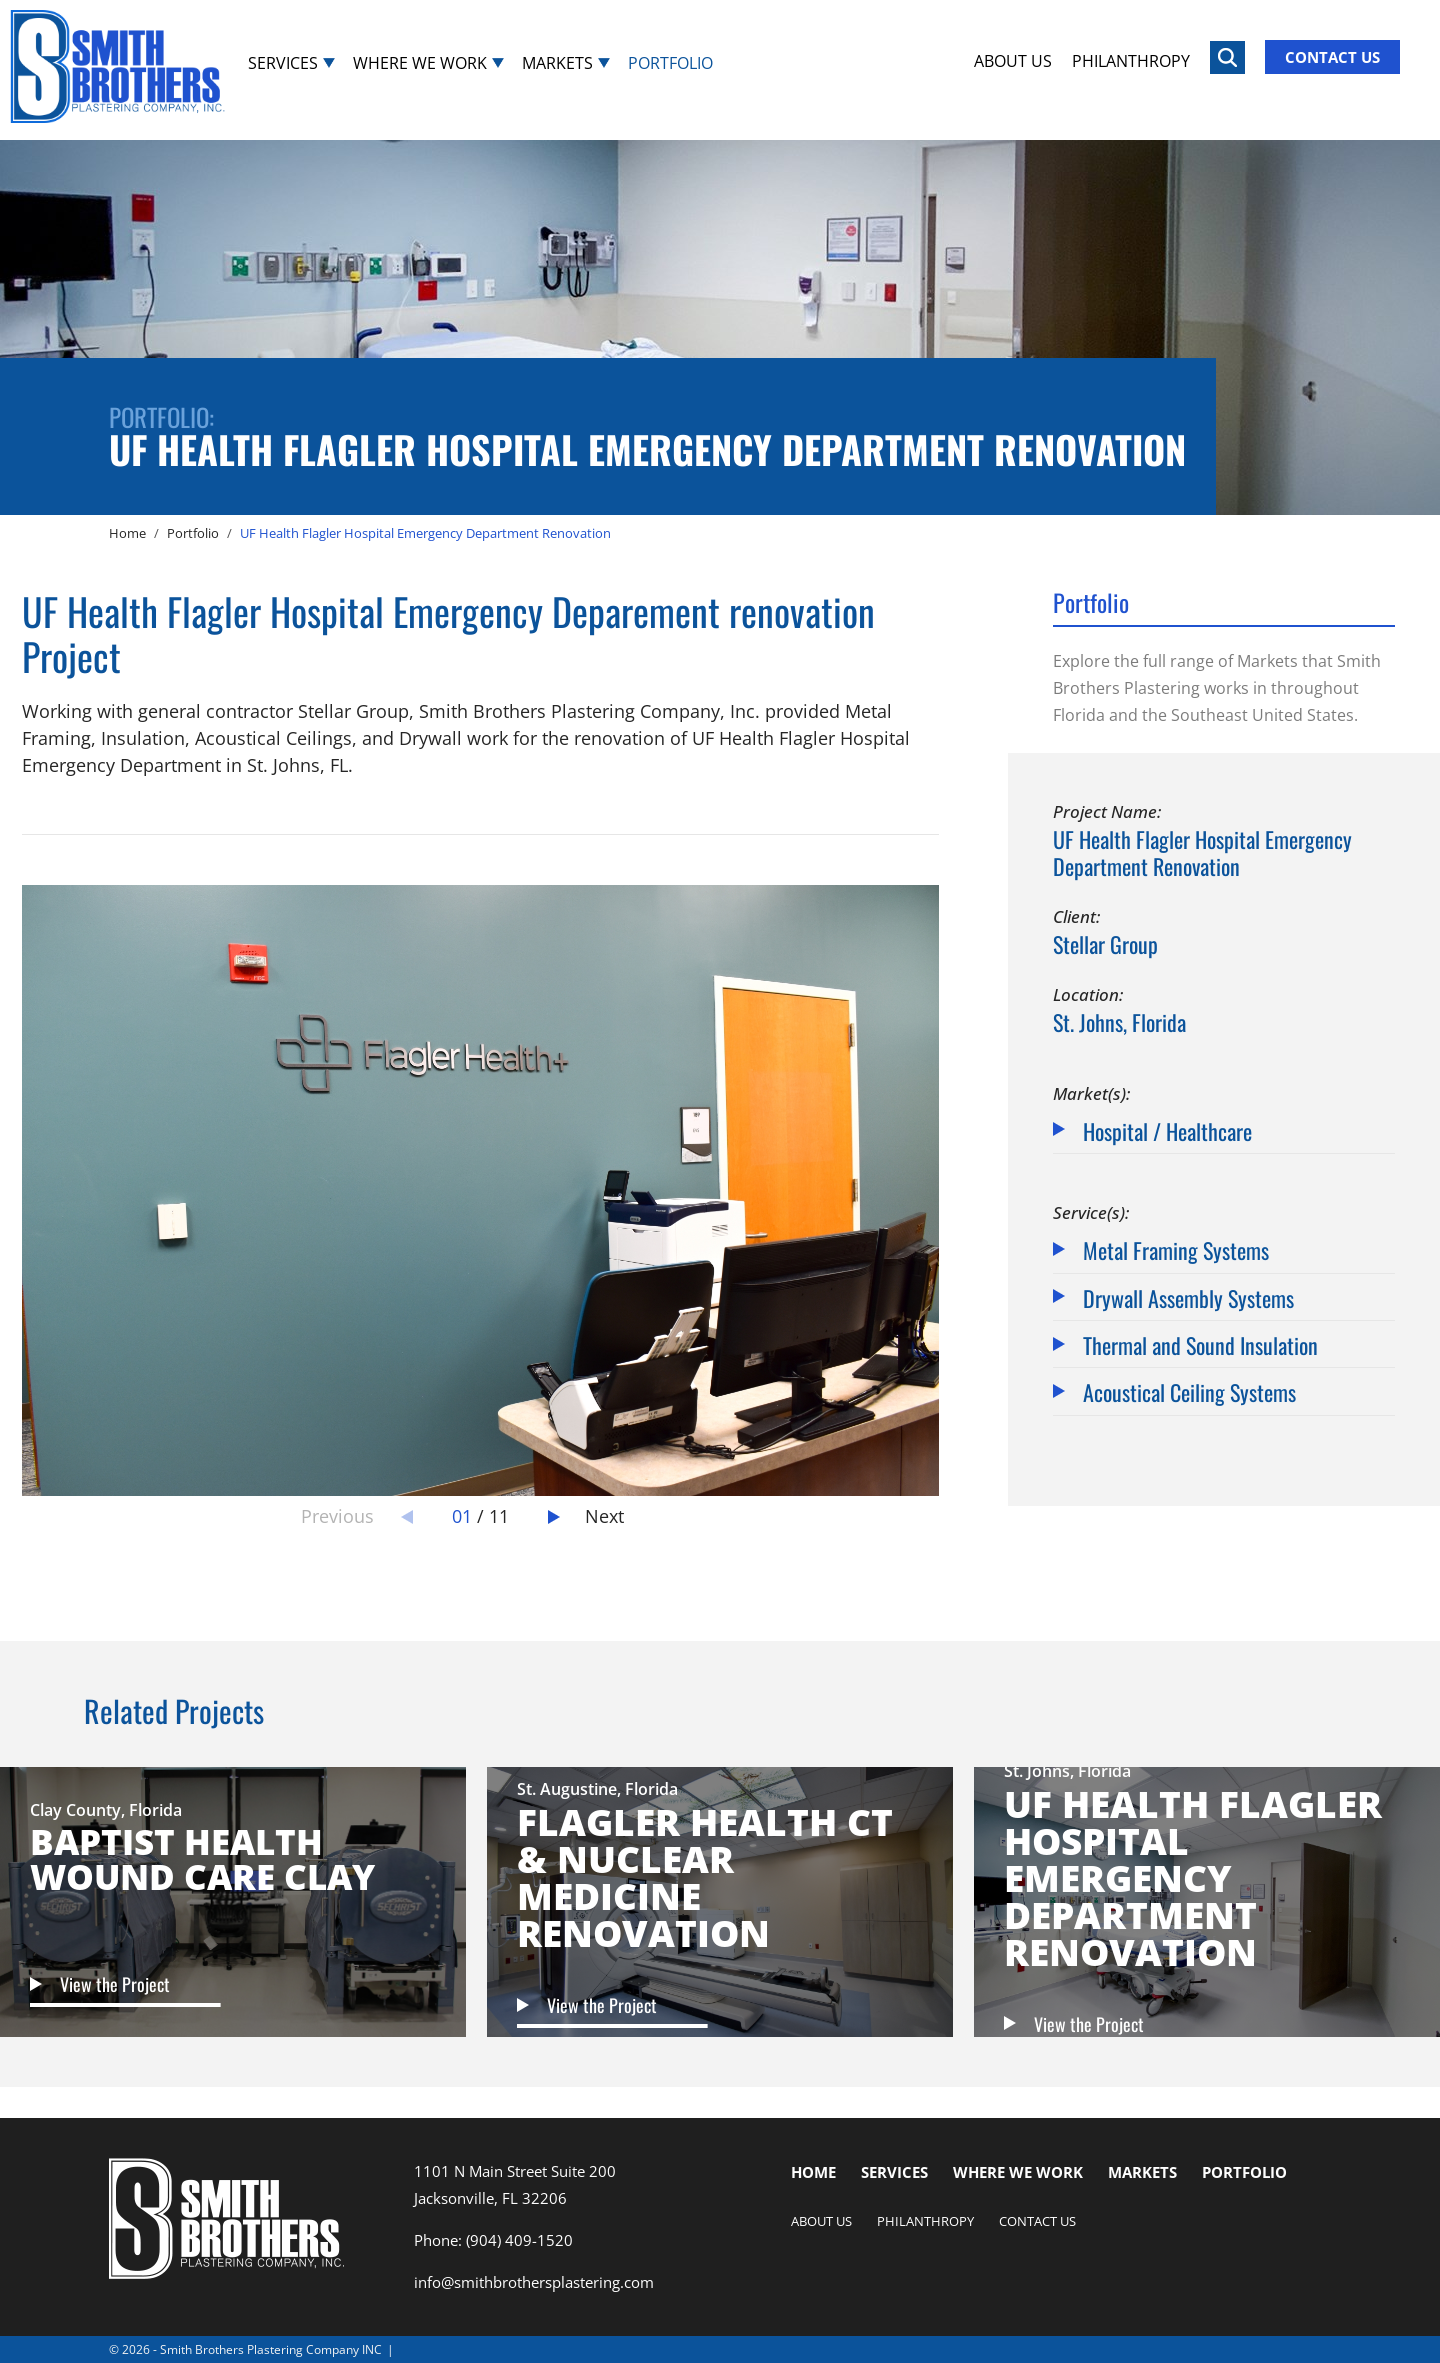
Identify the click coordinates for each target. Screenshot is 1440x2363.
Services (283, 62)
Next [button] (604, 1516)
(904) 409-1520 (519, 2240)
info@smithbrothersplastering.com (534, 2282)
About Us (1013, 60)
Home (813, 2172)
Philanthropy (1131, 60)
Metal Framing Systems (1176, 1248)
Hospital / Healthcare (1167, 1129)
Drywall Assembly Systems (1188, 1296)
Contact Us (1332, 57)
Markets (557, 62)
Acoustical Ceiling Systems (1189, 1390)
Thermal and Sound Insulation (1200, 1343)
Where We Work (420, 62)
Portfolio (670, 62)
